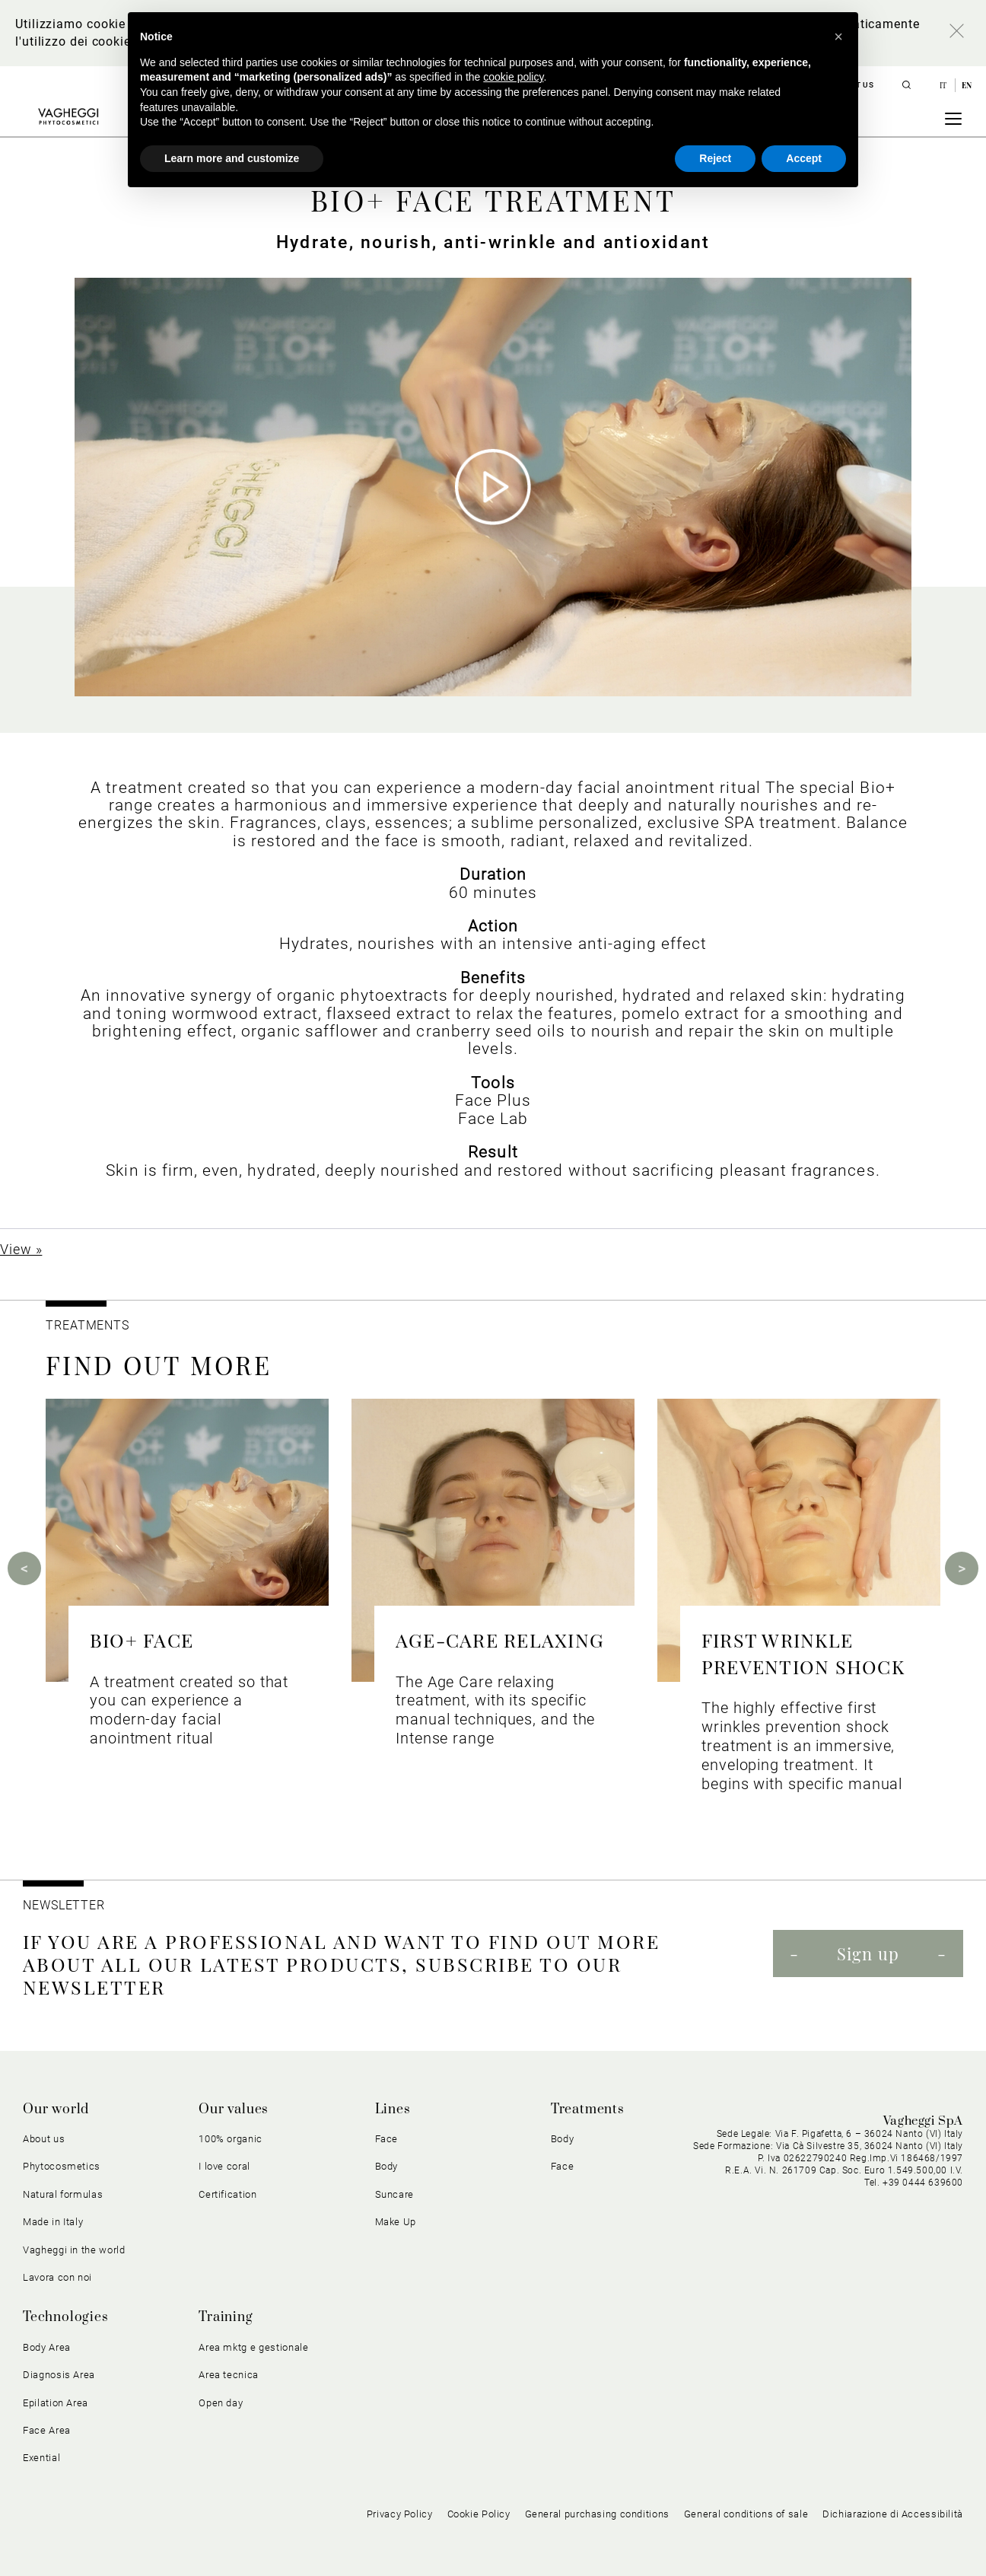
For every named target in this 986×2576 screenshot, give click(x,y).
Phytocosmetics (61, 2166)
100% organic (230, 2139)
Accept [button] (804, 158)
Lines (393, 2109)
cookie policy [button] (513, 77)
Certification (227, 2194)
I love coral (224, 2166)
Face (387, 2139)
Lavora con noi (57, 2277)
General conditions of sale (746, 2514)
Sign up (868, 1953)
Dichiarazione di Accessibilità (892, 2514)
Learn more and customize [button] (231, 158)
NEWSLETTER (64, 1905)
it (944, 85)
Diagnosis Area (59, 2374)
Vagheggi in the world (74, 2250)
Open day (221, 2403)
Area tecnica (229, 2374)
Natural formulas (63, 2194)
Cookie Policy (478, 2514)
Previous (24, 1568)
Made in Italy (53, 2221)
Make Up (396, 2221)
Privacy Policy (400, 2514)
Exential (41, 2457)
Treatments (588, 2109)
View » (21, 1249)
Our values (234, 2109)
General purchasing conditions (597, 2514)
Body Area (47, 2347)
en (967, 85)
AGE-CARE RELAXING (500, 1639)
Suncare (395, 2194)
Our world (56, 2109)
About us (44, 2139)
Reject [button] (715, 158)
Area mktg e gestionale (253, 2347)
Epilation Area (55, 2403)
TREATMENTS (89, 1325)
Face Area (47, 2430)
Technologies (66, 2317)
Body (387, 2166)
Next (961, 1568)
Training (226, 2317)
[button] (838, 36)
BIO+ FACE (141, 1639)
